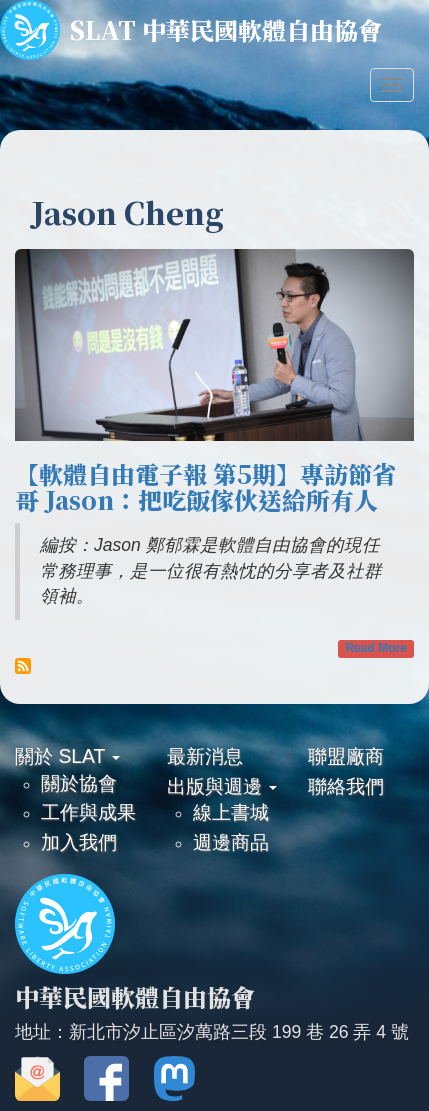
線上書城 (231, 812)
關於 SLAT (67, 756)
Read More (375, 648)
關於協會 (79, 783)
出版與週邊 (222, 786)
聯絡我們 (346, 786)
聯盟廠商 (346, 756)
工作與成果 (88, 812)
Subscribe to (23, 666)
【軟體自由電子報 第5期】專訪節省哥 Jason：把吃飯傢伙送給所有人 (205, 486)
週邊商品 (231, 842)
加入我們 (79, 842)
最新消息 (205, 756)
